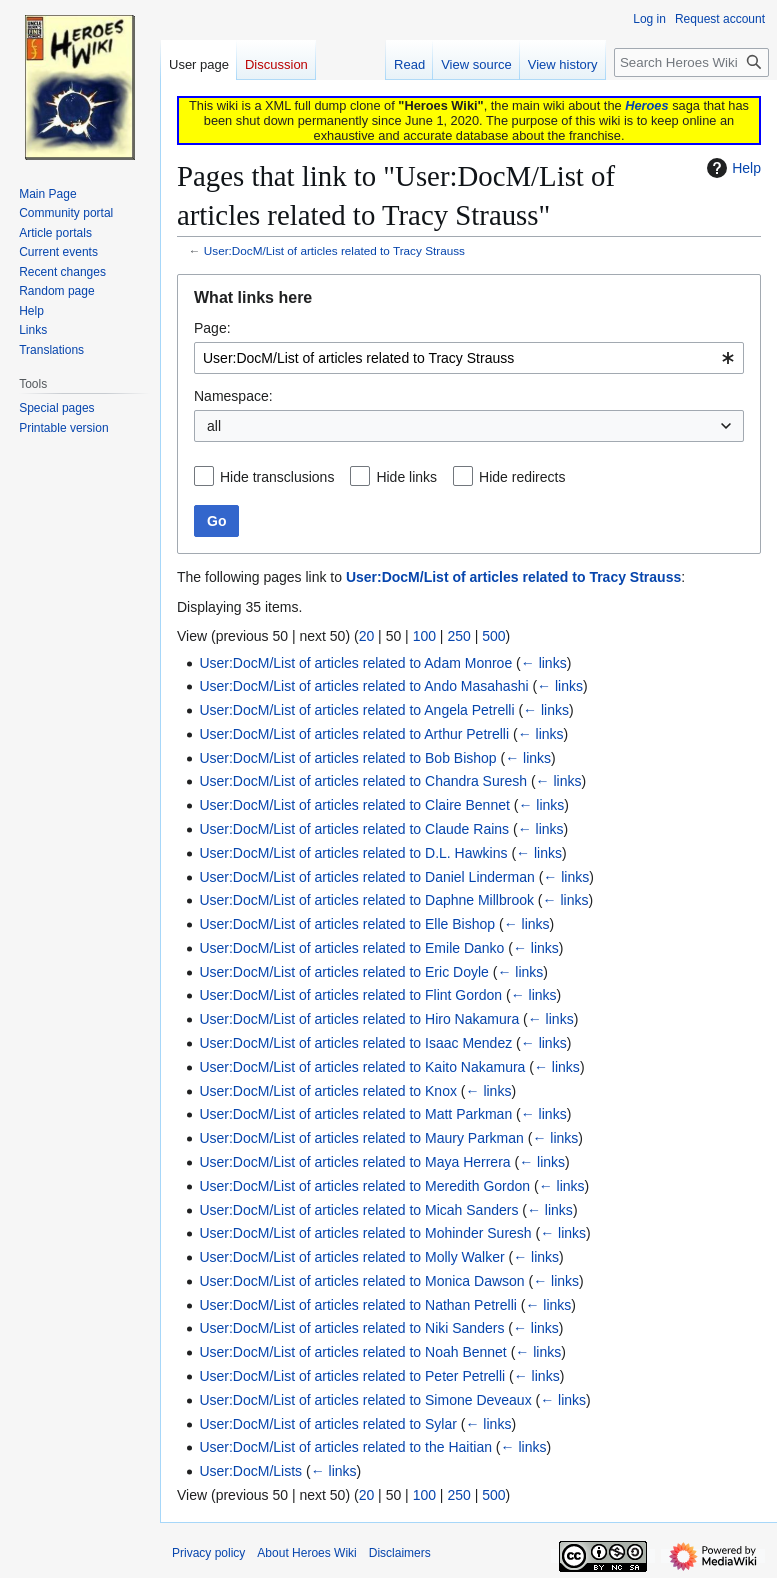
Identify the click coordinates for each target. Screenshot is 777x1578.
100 (424, 636)
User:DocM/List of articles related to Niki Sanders (351, 1328)
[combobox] (469, 358)
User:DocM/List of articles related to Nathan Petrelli (357, 1305)
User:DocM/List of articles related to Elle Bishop (347, 924)
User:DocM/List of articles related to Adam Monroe (355, 663)
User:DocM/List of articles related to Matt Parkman (355, 1114)
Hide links (406, 477)
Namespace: (233, 396)
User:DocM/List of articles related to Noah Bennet (352, 1352)
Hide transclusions (277, 477)
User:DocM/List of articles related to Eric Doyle (343, 972)
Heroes (646, 105)
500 (493, 636)
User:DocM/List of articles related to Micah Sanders (358, 1210)
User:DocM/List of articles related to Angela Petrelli (356, 710)
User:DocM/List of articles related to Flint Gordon (350, 995)
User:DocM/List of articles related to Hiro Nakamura (359, 1019)
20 (367, 636)
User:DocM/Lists (250, 1471)
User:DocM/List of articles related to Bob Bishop (347, 758)
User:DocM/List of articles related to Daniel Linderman (366, 877)
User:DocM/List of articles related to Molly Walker (351, 1257)
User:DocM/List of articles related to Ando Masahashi (363, 686)
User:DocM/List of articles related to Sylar (328, 1424)
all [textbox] (214, 426)
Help (731, 168)
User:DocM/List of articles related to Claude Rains (354, 829)
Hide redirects (522, 477)
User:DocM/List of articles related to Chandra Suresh (363, 781)
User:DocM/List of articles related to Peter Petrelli (352, 1376)
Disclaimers (400, 1553)
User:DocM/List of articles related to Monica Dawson (361, 1281)
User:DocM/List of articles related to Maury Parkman (361, 1138)
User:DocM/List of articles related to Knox (328, 1091)
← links (544, 663)
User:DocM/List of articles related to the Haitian (345, 1447)
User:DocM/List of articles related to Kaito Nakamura (362, 1067)
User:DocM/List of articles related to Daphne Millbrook (366, 900)
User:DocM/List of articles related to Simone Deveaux (365, 1400)
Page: (212, 328)
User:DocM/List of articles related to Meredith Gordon (364, 1186)
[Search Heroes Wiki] (691, 62)
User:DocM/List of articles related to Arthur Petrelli (354, 734)
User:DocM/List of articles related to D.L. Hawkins (353, 853)
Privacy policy (208, 1553)
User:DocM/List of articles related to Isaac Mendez (355, 1043)
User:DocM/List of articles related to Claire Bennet (354, 805)
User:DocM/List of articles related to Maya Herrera (354, 1162)
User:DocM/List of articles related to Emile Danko (351, 948)
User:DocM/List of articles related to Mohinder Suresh (365, 1233)
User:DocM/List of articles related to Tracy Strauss (334, 250)
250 (458, 636)
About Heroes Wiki (306, 1553)
